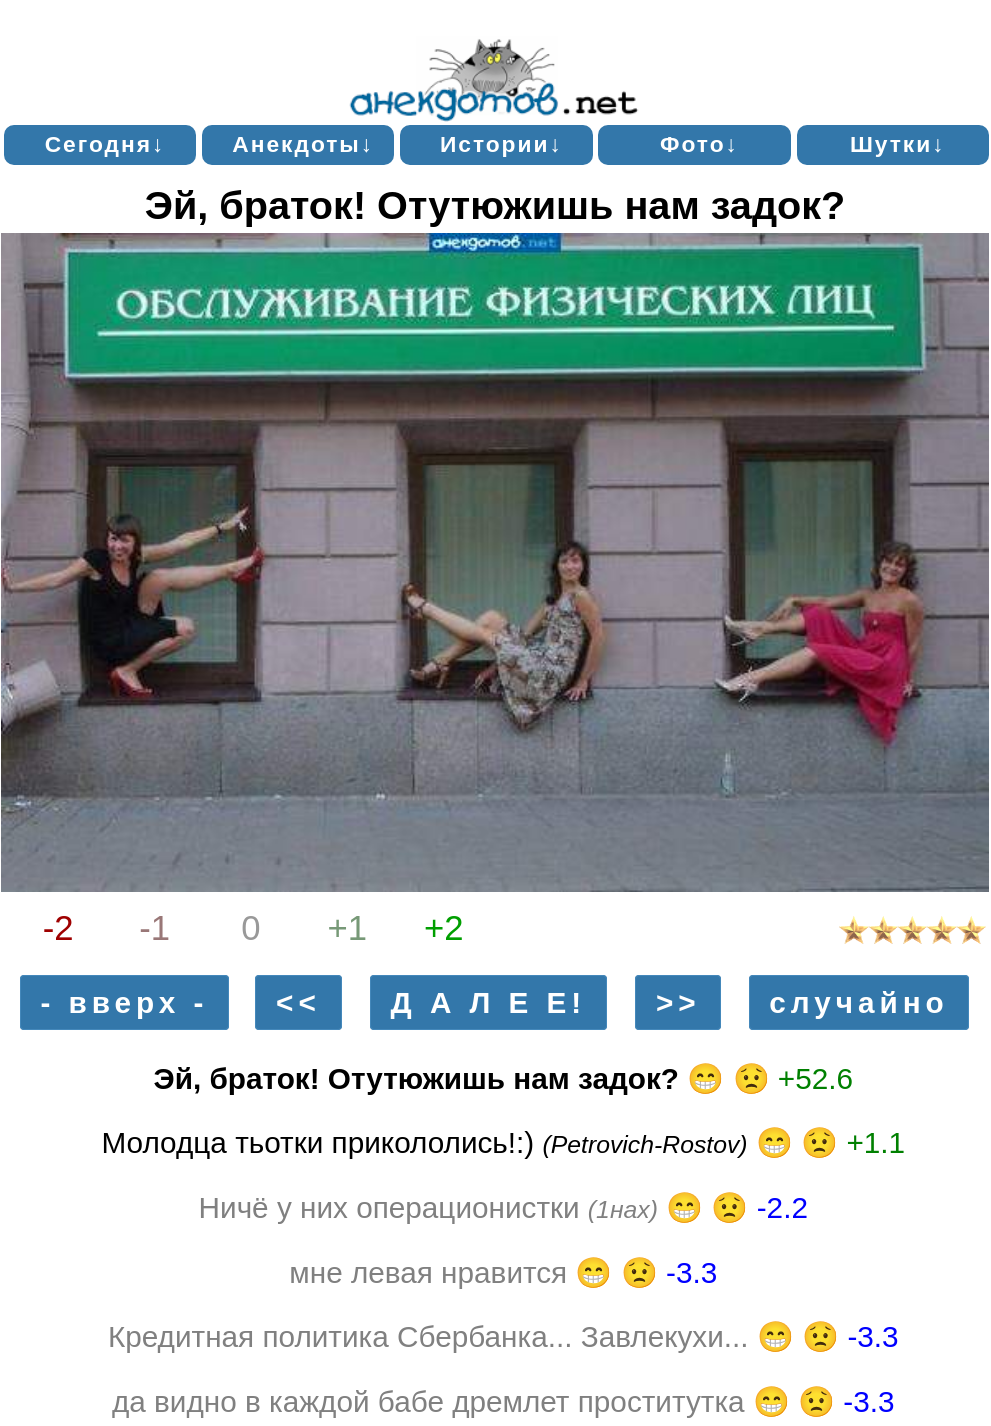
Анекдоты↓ (303, 144)
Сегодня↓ (105, 144)
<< (298, 1002)
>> (678, 1002)
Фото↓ (699, 144)
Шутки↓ (898, 144)
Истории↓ (501, 144)
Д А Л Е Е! (489, 1002)
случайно (858, 1002)
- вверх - (124, 1002)
